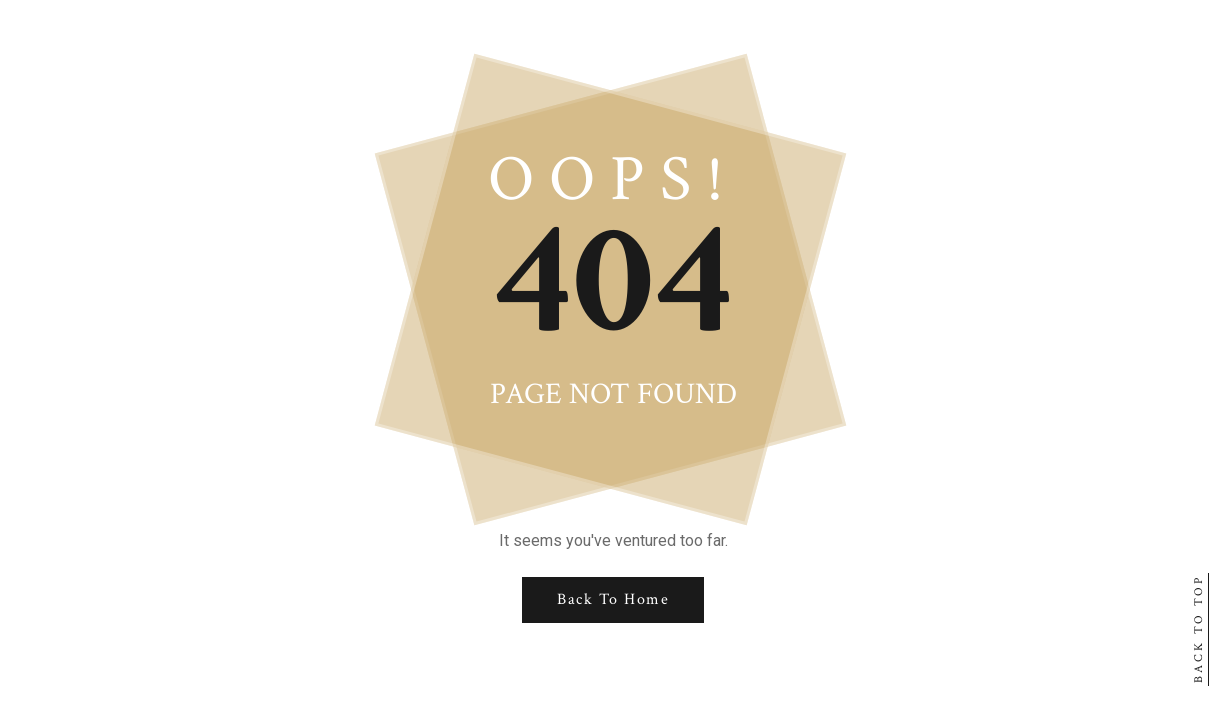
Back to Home (613, 599)
